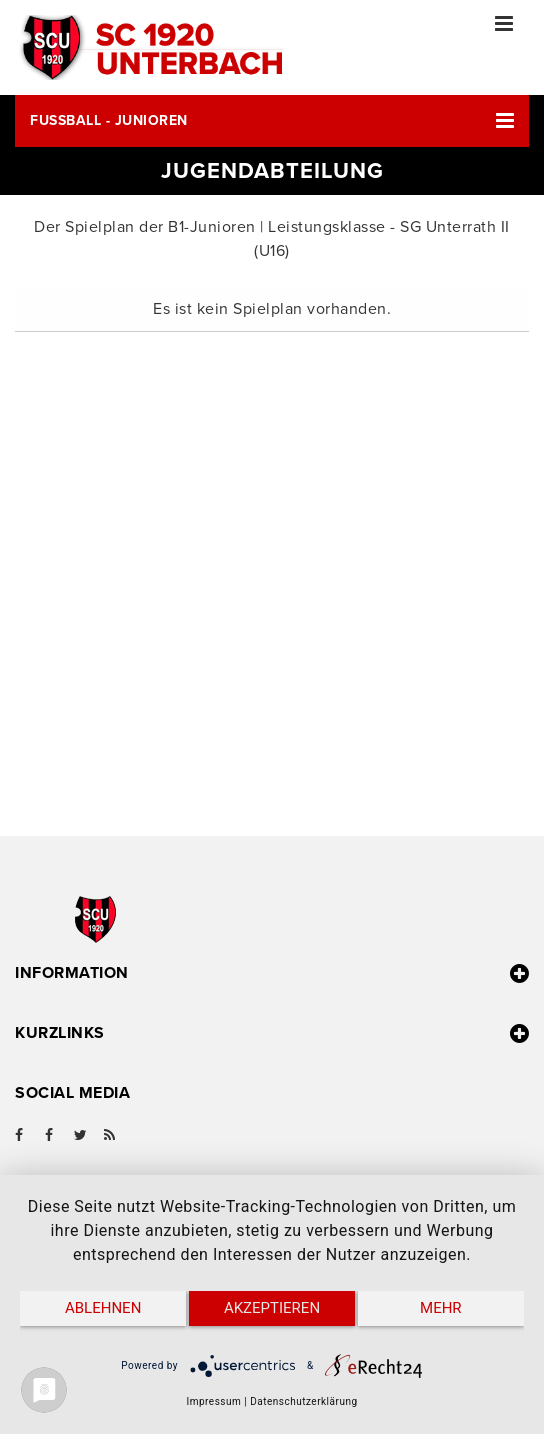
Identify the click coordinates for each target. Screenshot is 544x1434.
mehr (441, 1308)
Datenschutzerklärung (303, 1401)
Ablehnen (103, 1308)
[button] (272, 121)
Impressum (213, 1401)
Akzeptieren (272, 1308)
